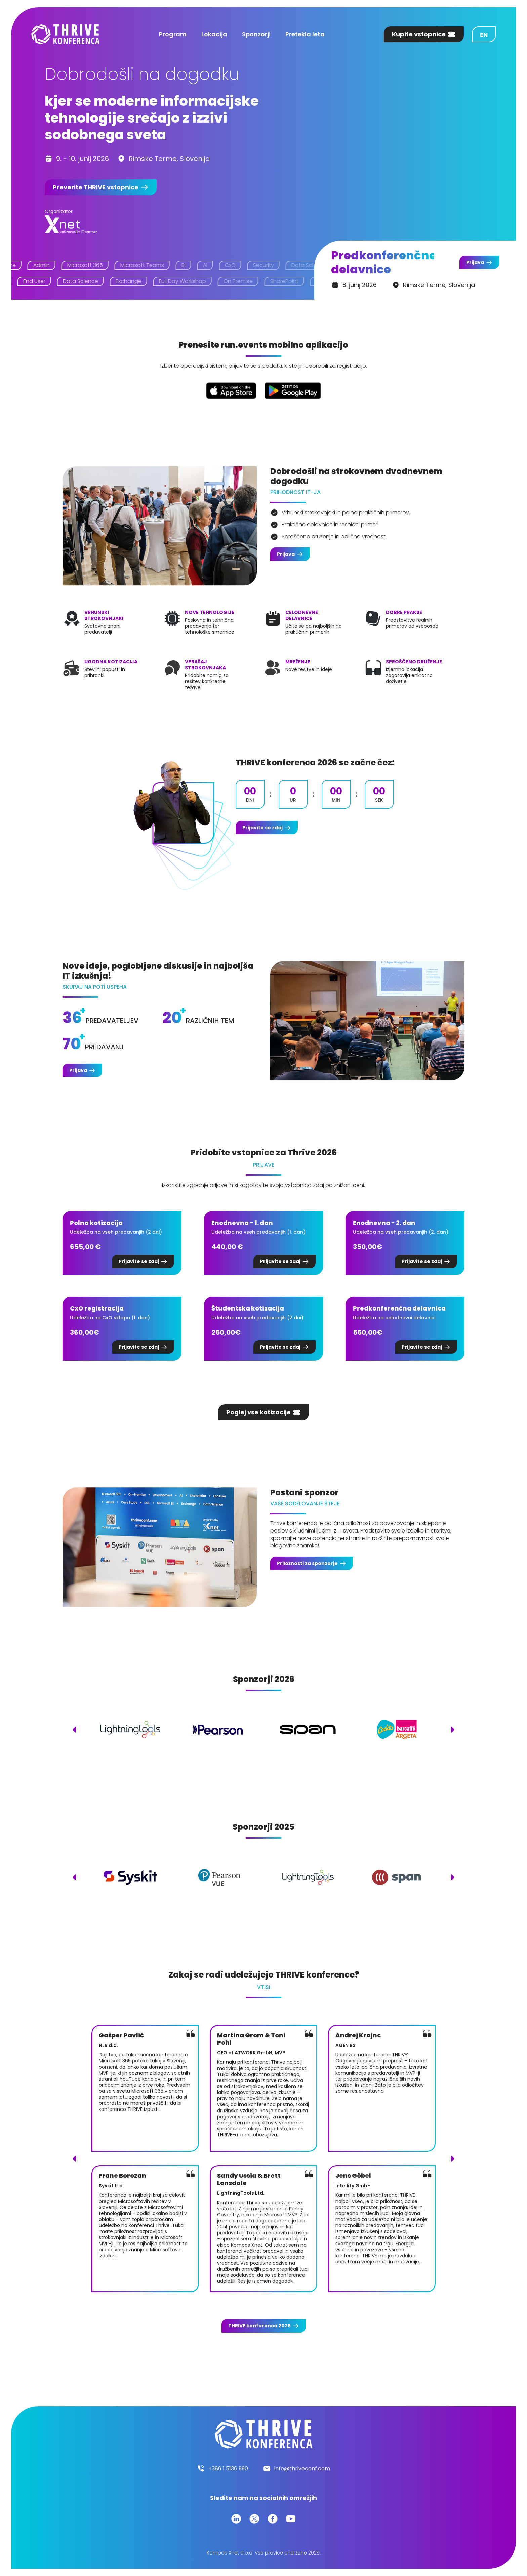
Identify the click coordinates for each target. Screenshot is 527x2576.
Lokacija (214, 34)
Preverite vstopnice (95, 187)
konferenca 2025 (259, 2325)
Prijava (475, 262)
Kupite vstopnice (419, 34)
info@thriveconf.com (302, 2468)
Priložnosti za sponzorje (307, 1563)
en (484, 35)
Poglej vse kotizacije (258, 1412)
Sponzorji (256, 34)
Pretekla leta (305, 34)
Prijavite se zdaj (262, 827)
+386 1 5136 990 (228, 2468)
